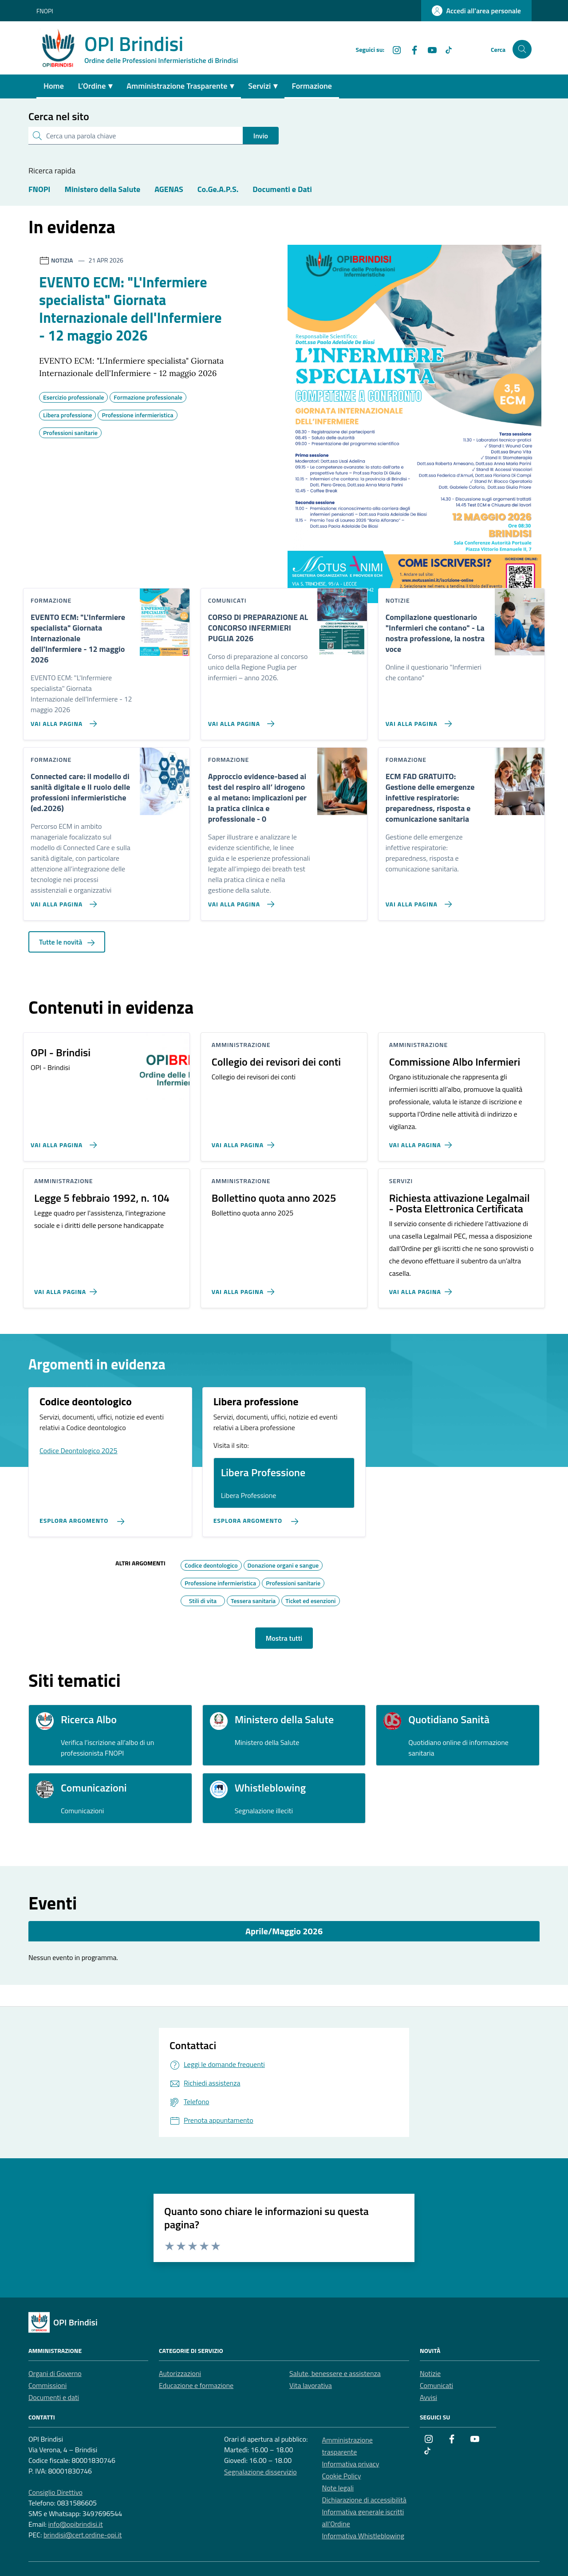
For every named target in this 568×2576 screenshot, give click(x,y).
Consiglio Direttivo (55, 2492)
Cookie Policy (341, 2475)
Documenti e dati (53, 2397)
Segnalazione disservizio (260, 2471)
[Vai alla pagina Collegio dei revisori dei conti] (245, 1141)
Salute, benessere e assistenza (335, 2373)
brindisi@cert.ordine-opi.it (82, 2534)
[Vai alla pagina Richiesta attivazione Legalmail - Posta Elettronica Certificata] (422, 1288)
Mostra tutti (284, 1638)
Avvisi (428, 2397)
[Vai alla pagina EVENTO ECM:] (62, 720)
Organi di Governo (55, 2373)
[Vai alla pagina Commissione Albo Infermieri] (422, 1141)
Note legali (338, 2487)
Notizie (430, 2373)
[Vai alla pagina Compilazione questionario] (417, 720)
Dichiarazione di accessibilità (364, 2499)
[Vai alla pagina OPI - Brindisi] (62, 1141)
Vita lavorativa (310, 2385)
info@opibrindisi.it (75, 2524)
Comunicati (436, 2385)
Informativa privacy (350, 2463)
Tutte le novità (67, 942)
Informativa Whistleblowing (363, 2535)
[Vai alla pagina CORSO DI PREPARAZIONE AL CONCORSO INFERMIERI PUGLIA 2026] (239, 720)
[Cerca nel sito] (522, 49)
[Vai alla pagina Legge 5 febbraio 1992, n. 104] (67, 1288)
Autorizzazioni (180, 2373)
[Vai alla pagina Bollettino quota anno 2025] (245, 1288)
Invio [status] (260, 135)
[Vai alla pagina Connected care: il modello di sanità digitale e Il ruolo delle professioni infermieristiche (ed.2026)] (62, 901)
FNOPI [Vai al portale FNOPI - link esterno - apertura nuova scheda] (44, 11)
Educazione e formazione (196, 2385)
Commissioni (47, 2385)
